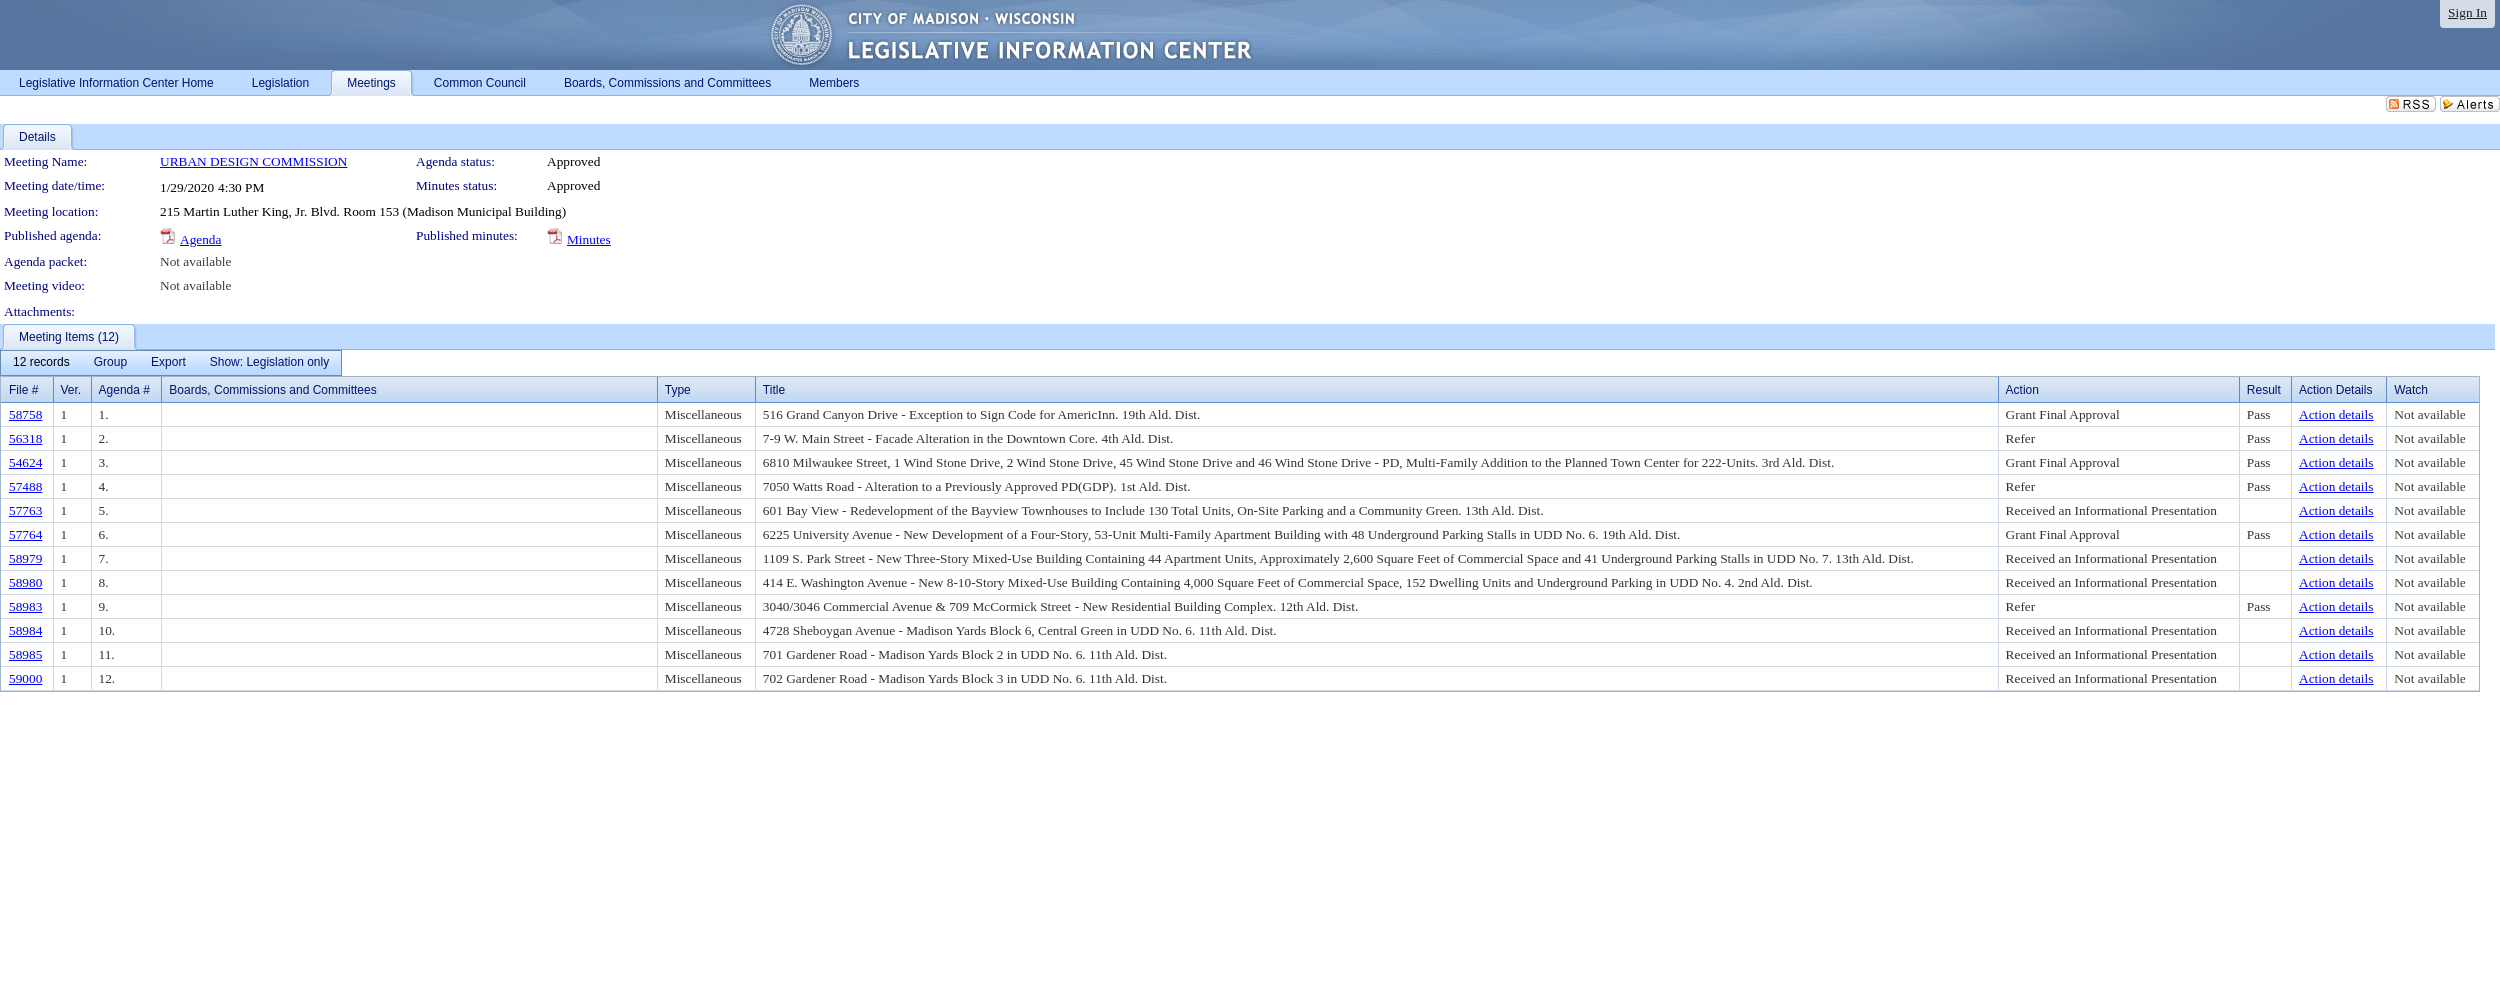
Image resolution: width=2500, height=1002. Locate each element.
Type (678, 390)
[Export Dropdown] (168, 363)
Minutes (589, 239)
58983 (25, 606)
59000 (25, 678)
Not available (195, 261)
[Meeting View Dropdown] (269, 363)
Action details (2336, 414)
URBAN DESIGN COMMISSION (253, 161)
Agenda (200, 239)
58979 (25, 558)
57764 (25, 534)
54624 (25, 462)
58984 (25, 630)
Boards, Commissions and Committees (272, 390)
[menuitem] (41, 363)
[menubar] (171, 363)
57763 (25, 510)
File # (23, 390)
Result (2264, 390)
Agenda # (124, 390)
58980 (25, 582)
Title (774, 390)
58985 (25, 654)
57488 (25, 486)
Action (2022, 390)
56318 (25, 438)
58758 (25, 414)
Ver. (71, 390)
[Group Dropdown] (110, 363)
